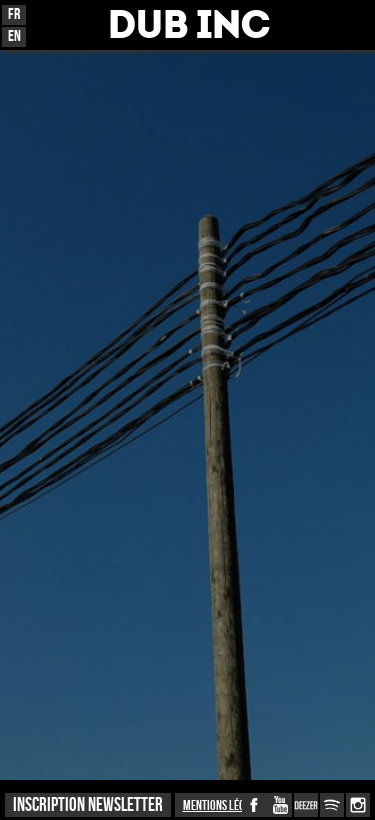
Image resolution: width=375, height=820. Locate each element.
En (14, 36)
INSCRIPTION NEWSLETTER (88, 805)
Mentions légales (224, 805)
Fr (14, 14)
